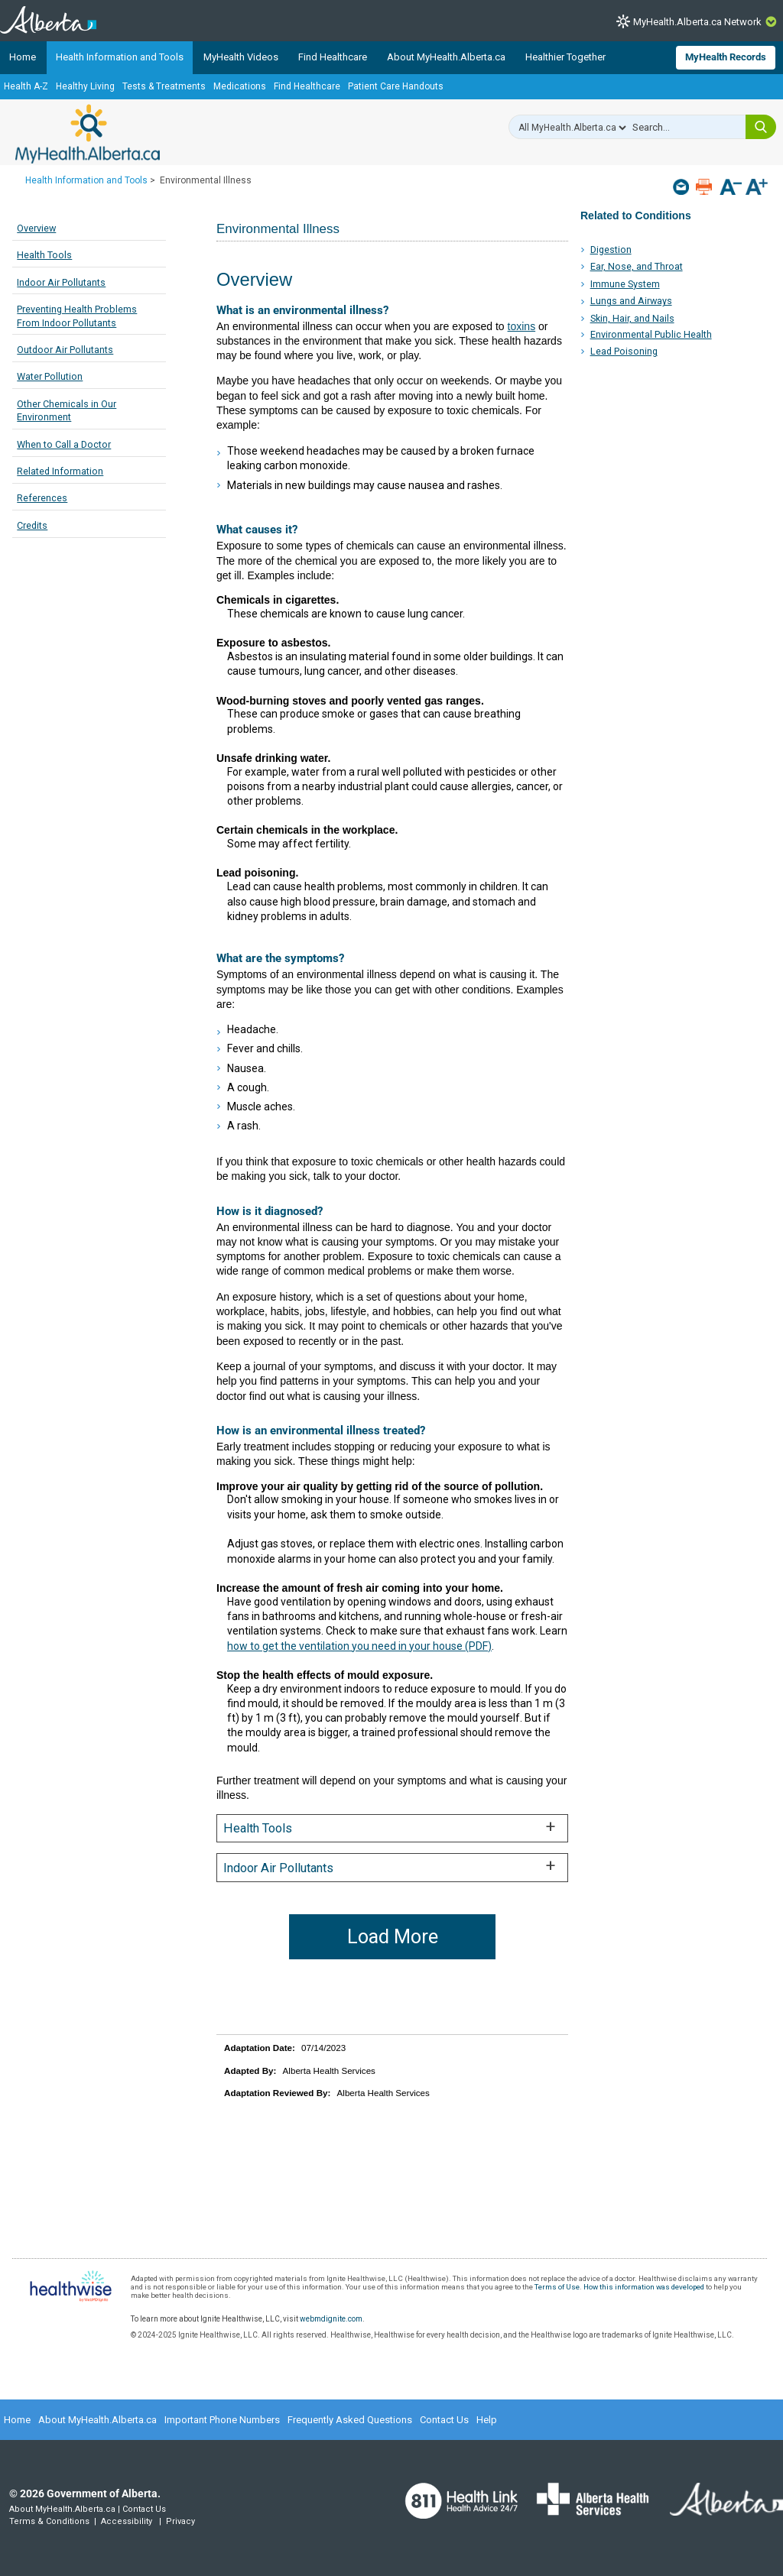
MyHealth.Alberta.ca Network (697, 22)
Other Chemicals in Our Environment (66, 410)
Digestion (611, 249)
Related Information (60, 471)
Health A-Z (26, 86)
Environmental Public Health (651, 334)
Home (22, 57)
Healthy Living (85, 86)
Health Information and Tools (120, 57)
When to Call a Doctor (64, 444)
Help (486, 2419)
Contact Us (444, 2419)
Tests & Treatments (164, 86)
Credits (32, 525)
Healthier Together (565, 57)
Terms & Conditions (49, 2521)
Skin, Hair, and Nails (632, 318)
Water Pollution (50, 376)
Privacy (180, 2521)
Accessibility (126, 2521)
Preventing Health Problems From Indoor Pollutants (77, 316)
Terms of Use (557, 2287)
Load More (392, 1937)
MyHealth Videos (240, 57)
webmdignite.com (331, 2319)
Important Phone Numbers (222, 2419)
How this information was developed (643, 2287)
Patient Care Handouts (395, 86)
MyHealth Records (725, 57)
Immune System (625, 284)
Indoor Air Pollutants (61, 282)
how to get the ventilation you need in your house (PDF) (359, 1646)
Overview (36, 228)
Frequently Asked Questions (350, 2419)
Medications (239, 86)
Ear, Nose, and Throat (636, 266)
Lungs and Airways (631, 300)
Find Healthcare (332, 57)
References (42, 498)
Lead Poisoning (624, 351)
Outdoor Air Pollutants (65, 349)
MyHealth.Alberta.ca (87, 134)
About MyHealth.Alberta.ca (446, 57)
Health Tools (44, 255)
